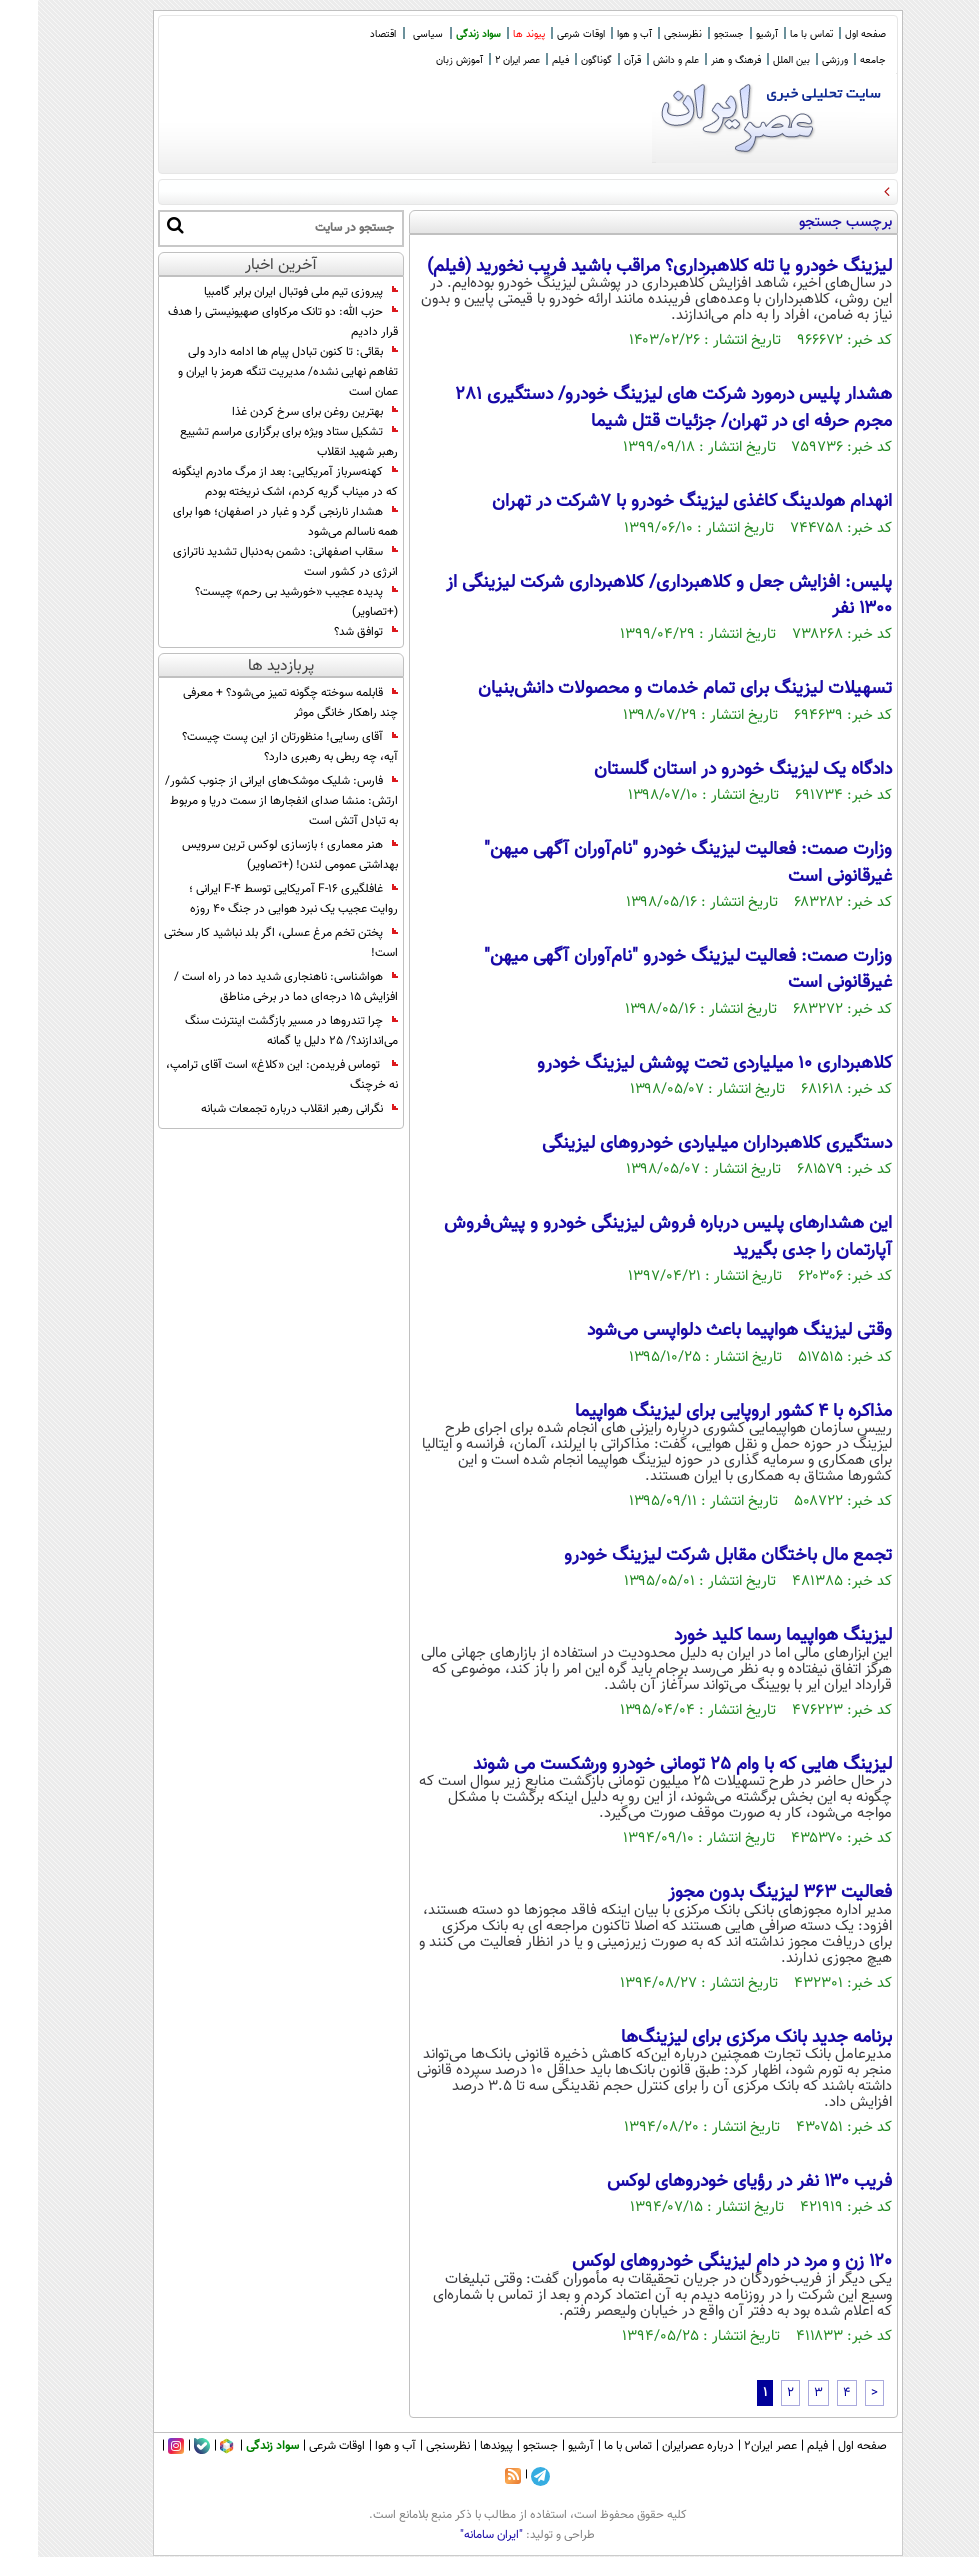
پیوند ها (491, 34)
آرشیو (729, 34)
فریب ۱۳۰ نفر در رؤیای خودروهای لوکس (711, 2182)
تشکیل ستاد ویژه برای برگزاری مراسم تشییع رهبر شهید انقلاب (251, 442)
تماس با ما (773, 34)
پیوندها (458, 2446)
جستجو (691, 34)
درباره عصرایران (660, 2446)
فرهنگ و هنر (698, 60)
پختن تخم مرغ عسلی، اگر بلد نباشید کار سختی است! (243, 943)
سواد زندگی (440, 34)
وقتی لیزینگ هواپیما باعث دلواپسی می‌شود (701, 1331)
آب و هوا (596, 34)
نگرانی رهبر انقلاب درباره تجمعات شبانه (261, 1109)
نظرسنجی (645, 34)
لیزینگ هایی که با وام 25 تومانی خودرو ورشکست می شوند (644, 1765)
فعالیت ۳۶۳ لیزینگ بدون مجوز (742, 1893)
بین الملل (753, 60)
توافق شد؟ (328, 632)
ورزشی (797, 60)
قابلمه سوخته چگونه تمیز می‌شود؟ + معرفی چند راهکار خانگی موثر (252, 703)
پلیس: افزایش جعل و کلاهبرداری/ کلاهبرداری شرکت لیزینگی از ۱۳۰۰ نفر (631, 596)
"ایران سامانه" (453, 2535)
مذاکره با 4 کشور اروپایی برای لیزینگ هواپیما (695, 1412)
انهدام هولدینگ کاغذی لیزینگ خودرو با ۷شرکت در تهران (654, 502)
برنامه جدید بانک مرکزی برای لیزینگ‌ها (718, 2038)
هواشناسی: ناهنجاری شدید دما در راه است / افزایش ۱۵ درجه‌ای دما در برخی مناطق (248, 987)
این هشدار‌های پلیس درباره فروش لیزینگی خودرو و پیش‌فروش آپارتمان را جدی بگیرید (630, 1237)
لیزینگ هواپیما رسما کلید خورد (745, 1636)
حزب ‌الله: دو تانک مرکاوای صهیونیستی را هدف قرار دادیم (245, 322)
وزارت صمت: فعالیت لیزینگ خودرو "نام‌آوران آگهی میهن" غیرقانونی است (650, 863)
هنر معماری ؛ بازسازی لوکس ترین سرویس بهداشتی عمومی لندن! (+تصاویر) (252, 855)
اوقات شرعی (543, 34)
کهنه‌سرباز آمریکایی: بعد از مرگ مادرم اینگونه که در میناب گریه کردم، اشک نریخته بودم (247, 482)
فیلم (522, 60)
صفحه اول (827, 34)
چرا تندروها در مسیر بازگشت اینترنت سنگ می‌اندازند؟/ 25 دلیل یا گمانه (253, 1031)
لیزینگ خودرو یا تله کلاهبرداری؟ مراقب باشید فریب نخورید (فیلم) (621, 267)
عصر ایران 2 (479, 60)
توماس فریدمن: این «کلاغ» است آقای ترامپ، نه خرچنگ (244, 1075)
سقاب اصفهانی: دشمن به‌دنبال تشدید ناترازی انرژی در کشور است (247, 562)
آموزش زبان (421, 60)
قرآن (594, 60)
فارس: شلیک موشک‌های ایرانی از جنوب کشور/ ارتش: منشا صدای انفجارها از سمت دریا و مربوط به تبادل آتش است (243, 801)
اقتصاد (345, 34)
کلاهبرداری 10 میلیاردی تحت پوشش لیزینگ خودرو (676, 1064)
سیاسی (390, 34)
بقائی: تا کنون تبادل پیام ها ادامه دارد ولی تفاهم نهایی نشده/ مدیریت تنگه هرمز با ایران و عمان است (250, 372)
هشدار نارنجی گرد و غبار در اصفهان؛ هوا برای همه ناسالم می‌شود (247, 522)
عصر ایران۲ (732, 2446)
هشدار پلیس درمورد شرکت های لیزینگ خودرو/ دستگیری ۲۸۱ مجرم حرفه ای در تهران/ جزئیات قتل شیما (636, 408)
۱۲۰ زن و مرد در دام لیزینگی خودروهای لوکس (694, 2262)
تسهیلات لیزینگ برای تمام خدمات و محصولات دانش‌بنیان (647, 689)
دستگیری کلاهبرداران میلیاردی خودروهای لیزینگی (679, 1144)
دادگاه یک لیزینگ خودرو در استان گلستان (705, 770)
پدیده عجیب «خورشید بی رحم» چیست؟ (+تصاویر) (258, 602)
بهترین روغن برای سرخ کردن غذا (277, 412)
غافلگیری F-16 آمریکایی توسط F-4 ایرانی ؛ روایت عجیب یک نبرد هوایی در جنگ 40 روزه (255, 899)
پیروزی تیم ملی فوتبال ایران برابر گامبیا (263, 292)
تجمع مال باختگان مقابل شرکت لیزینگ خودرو (690, 1556)
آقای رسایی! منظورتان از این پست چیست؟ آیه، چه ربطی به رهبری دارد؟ (252, 747)
